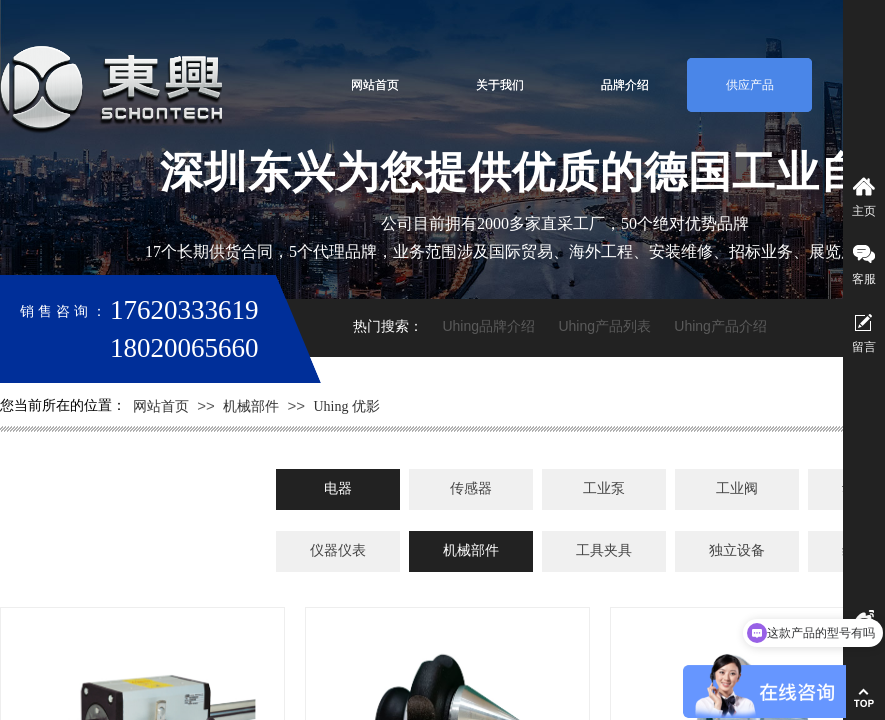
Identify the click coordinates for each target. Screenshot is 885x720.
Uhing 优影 (346, 406)
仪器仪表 (338, 550)
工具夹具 (604, 550)
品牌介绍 (625, 85)
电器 (338, 488)
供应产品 (750, 85)
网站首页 (375, 85)
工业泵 (604, 488)
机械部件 (251, 406)
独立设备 (737, 550)
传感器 (471, 488)
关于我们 (500, 85)
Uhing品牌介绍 (488, 326)
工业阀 (737, 488)
